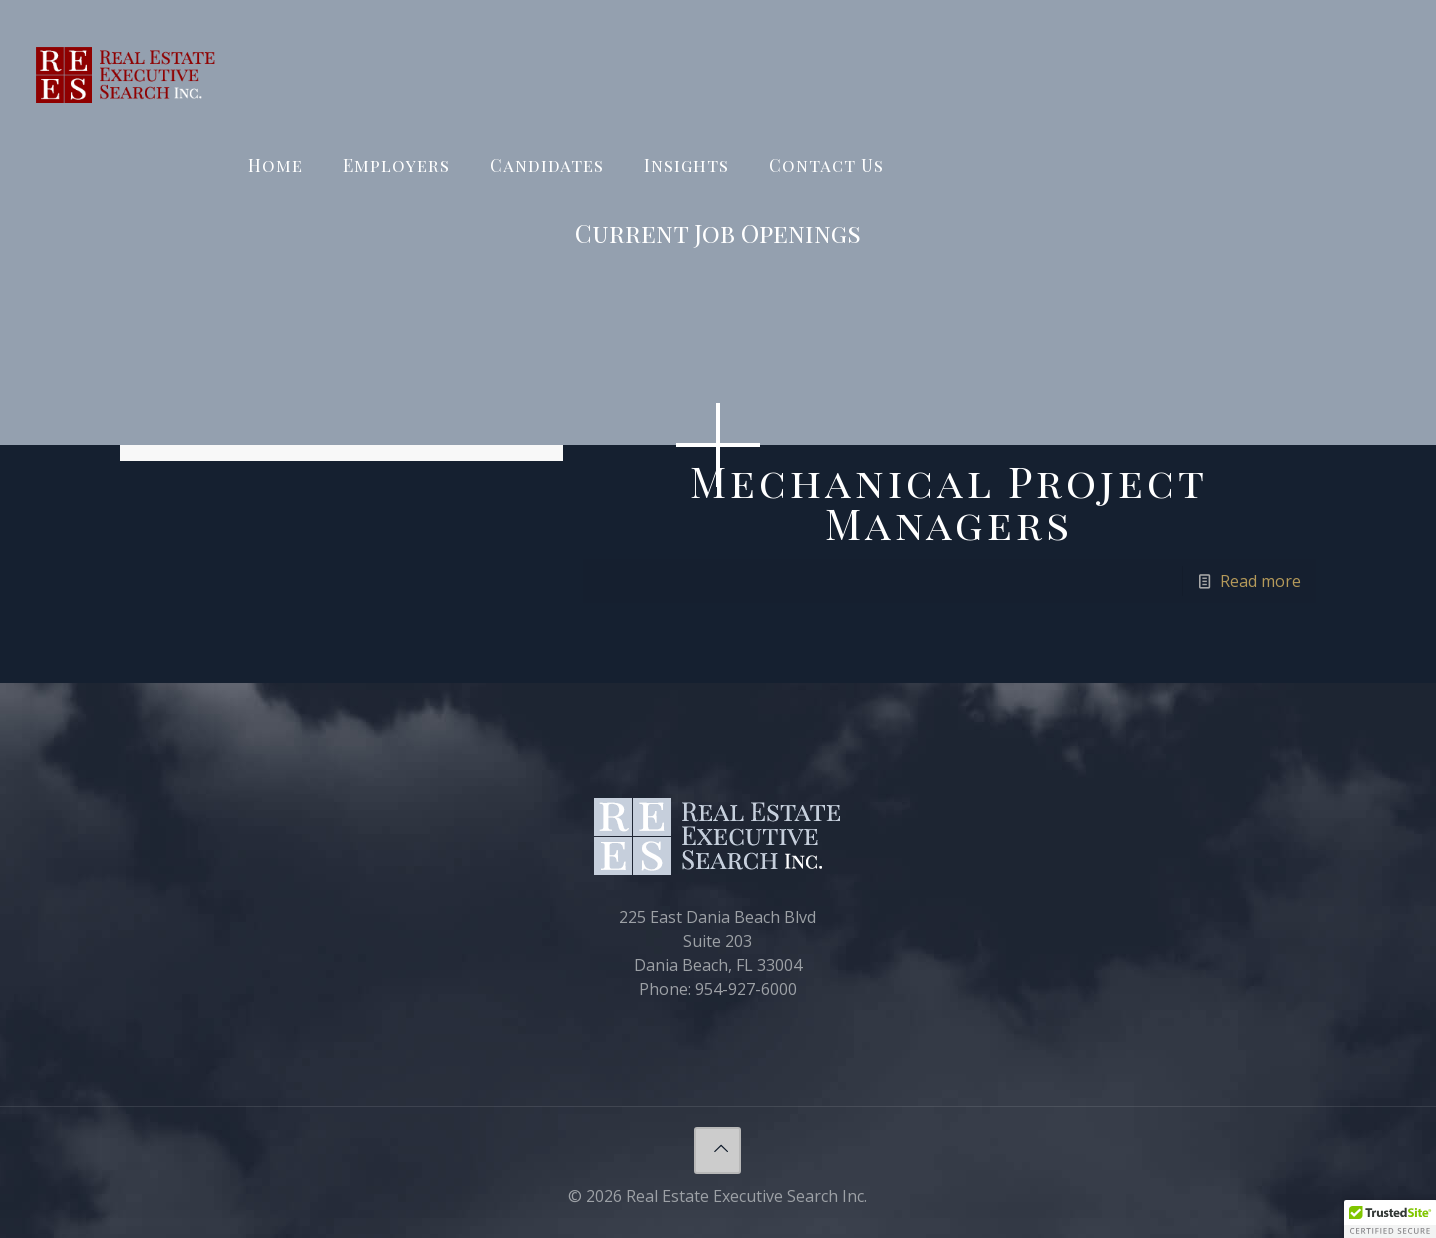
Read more (1260, 581)
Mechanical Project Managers (949, 502)
